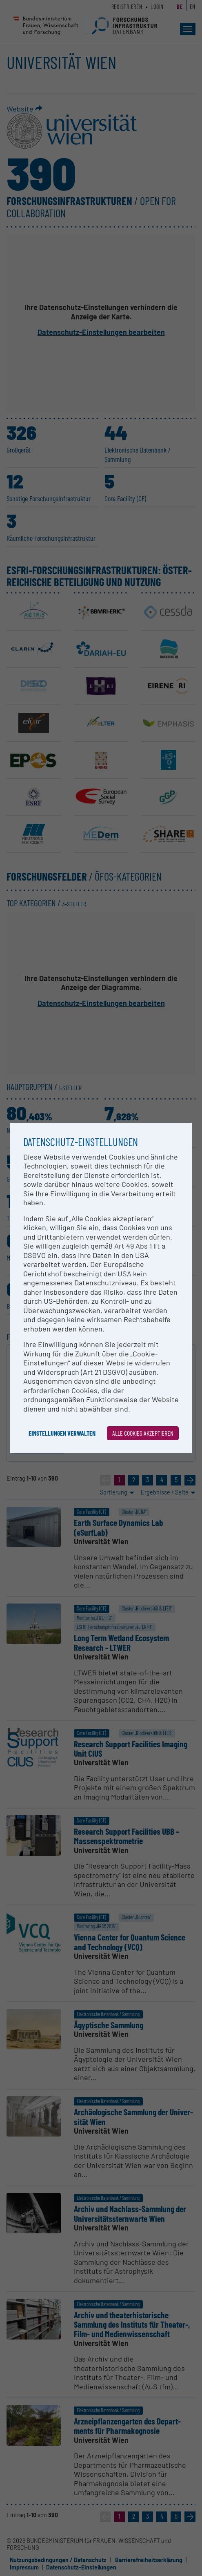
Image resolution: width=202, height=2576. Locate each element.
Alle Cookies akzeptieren (142, 1433)
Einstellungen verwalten (62, 1433)
